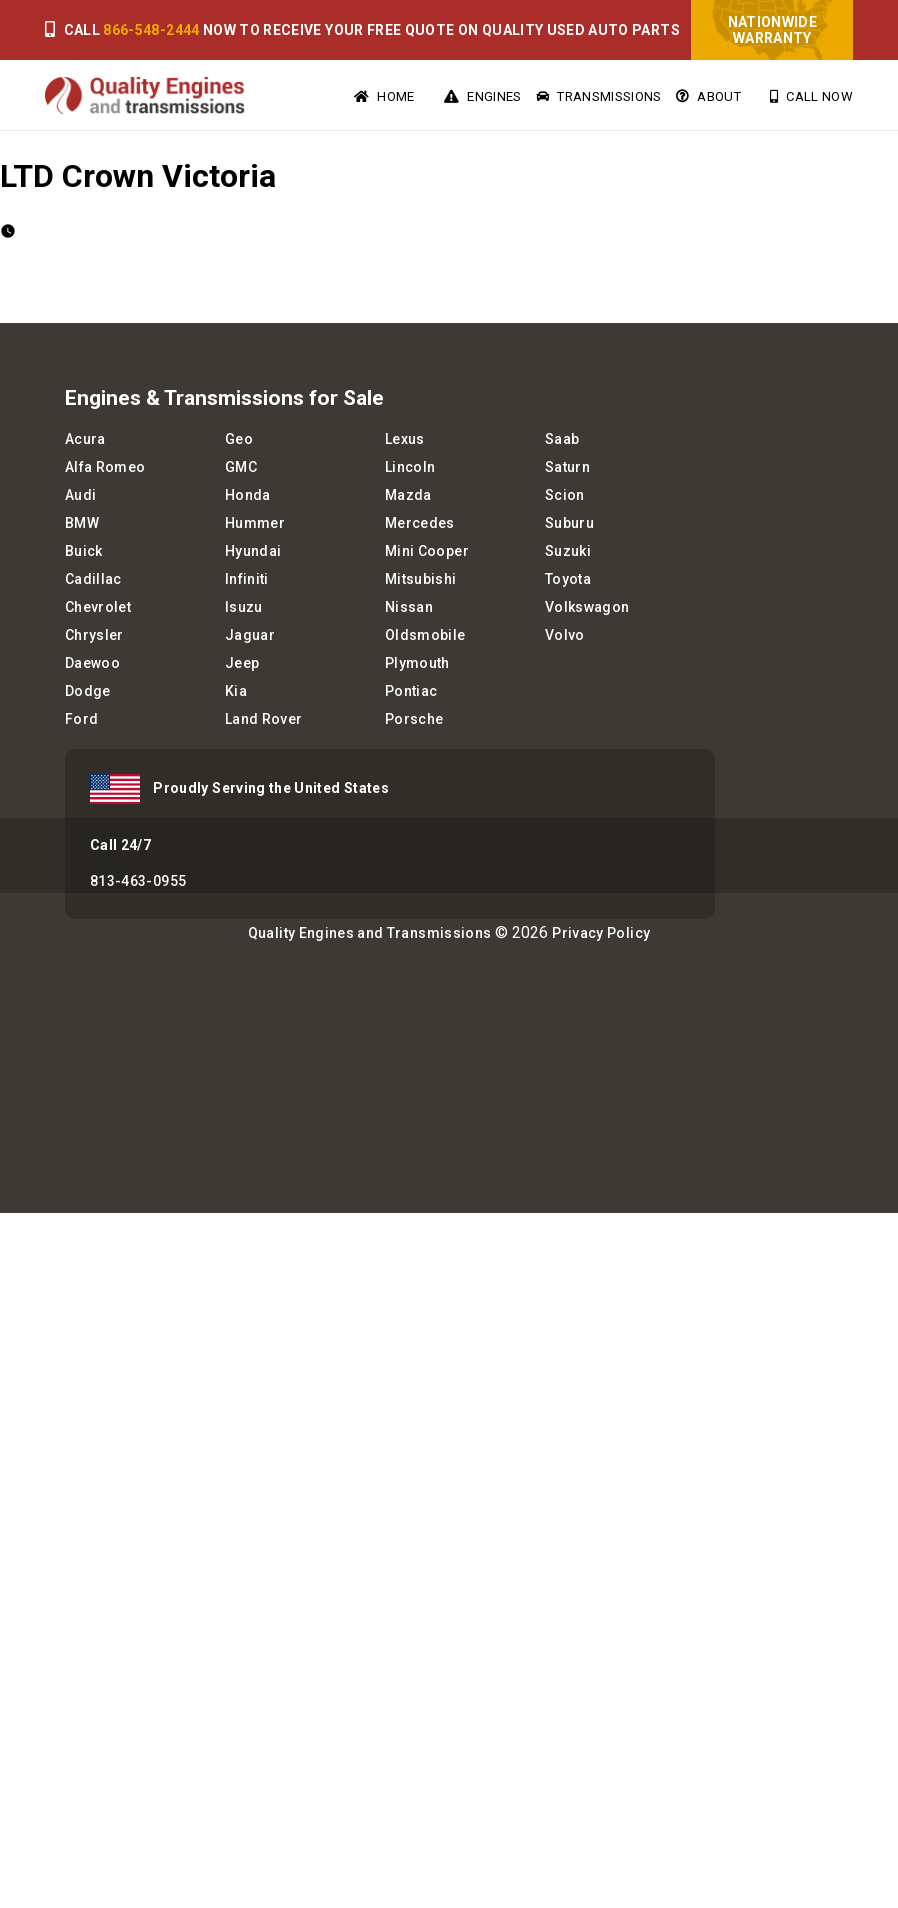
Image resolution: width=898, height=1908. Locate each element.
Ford (81, 719)
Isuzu (244, 607)
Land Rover (264, 719)
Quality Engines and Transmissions (370, 933)
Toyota (568, 579)
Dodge (88, 691)
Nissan (409, 607)
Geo (239, 439)
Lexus (405, 439)
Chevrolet (98, 607)
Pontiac (411, 691)
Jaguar (250, 635)
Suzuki (568, 551)
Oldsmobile (425, 635)
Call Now (811, 96)
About (708, 96)
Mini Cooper (427, 551)
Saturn (567, 467)
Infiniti (247, 579)
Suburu (569, 523)
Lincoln (410, 467)
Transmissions (599, 96)
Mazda (408, 495)
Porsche (414, 719)
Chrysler (94, 635)
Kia (236, 691)
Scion (565, 495)
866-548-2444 (151, 30)
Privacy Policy (601, 933)
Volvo (565, 635)
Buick (84, 551)
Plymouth (417, 663)
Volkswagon (587, 607)
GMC (241, 467)
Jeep (242, 663)
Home (384, 96)
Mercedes (420, 523)
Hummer (255, 523)
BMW (82, 523)
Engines (483, 96)
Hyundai (253, 551)
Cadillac (93, 579)
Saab (562, 439)
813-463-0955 (138, 881)
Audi (80, 495)
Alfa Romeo (105, 467)
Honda (248, 495)
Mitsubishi (421, 579)
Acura (85, 439)
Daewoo (92, 663)
